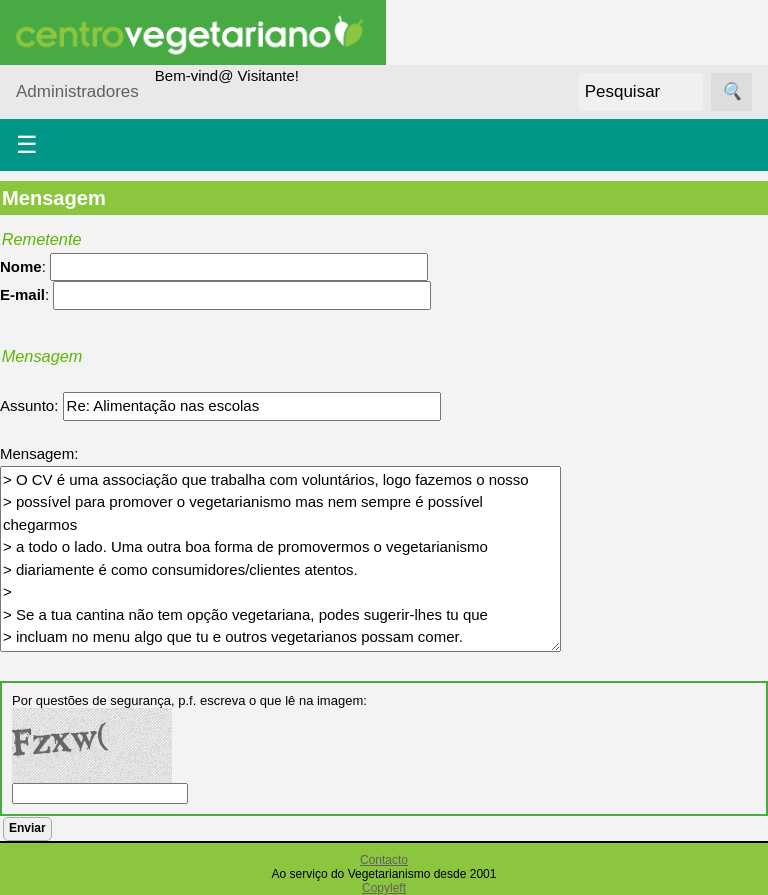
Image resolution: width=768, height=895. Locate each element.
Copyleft (384, 888)
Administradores (77, 91)
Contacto (384, 860)
